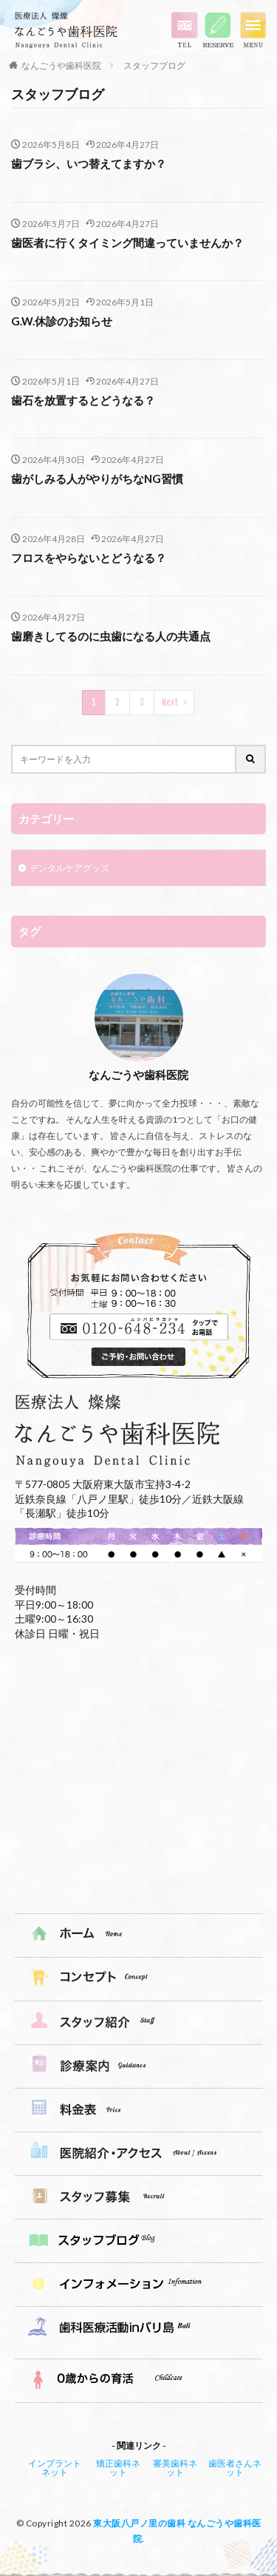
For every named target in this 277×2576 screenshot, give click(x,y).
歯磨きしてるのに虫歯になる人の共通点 (111, 636)
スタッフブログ (154, 65)
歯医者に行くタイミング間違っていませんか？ (127, 242)
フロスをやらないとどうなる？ (88, 557)
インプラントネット (54, 2468)
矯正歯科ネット (118, 2468)
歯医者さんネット (234, 2468)
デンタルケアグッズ (69, 867)
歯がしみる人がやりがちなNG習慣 (97, 478)
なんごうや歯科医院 (61, 65)
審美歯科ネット (175, 2468)
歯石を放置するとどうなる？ (83, 400)
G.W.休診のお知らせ (61, 321)
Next (170, 702)
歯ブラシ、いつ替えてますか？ (88, 163)
